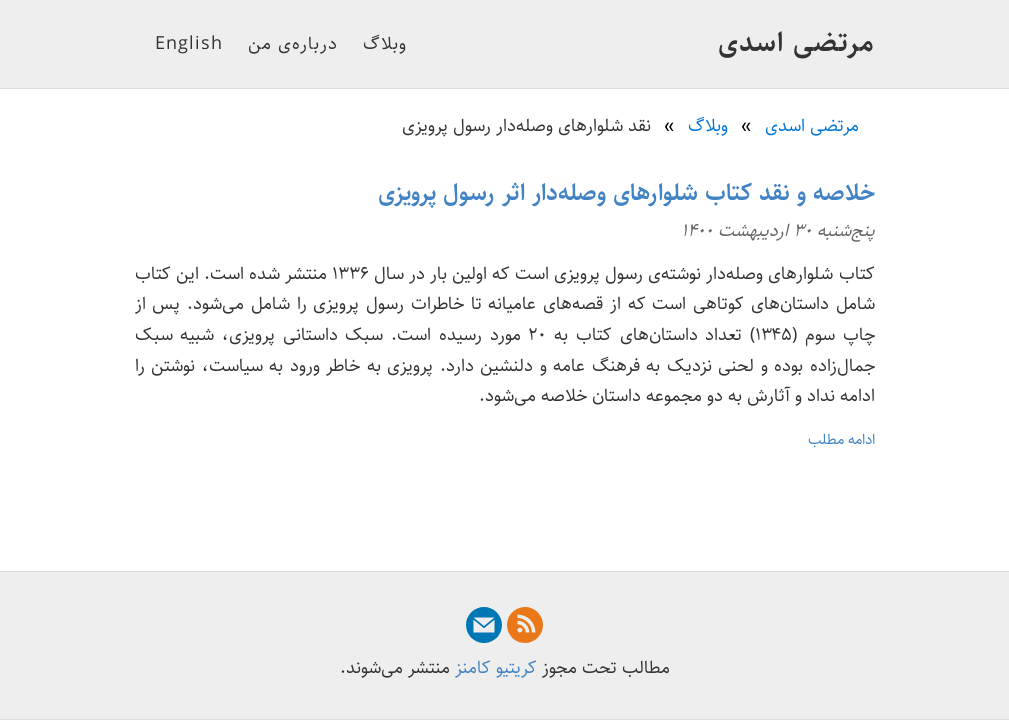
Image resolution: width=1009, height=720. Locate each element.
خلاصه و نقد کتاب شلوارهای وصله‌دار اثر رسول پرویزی (626, 193)
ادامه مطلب (841, 439)
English (189, 44)
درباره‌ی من (293, 44)
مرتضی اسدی (796, 43)
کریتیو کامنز (496, 668)
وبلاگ (385, 44)
